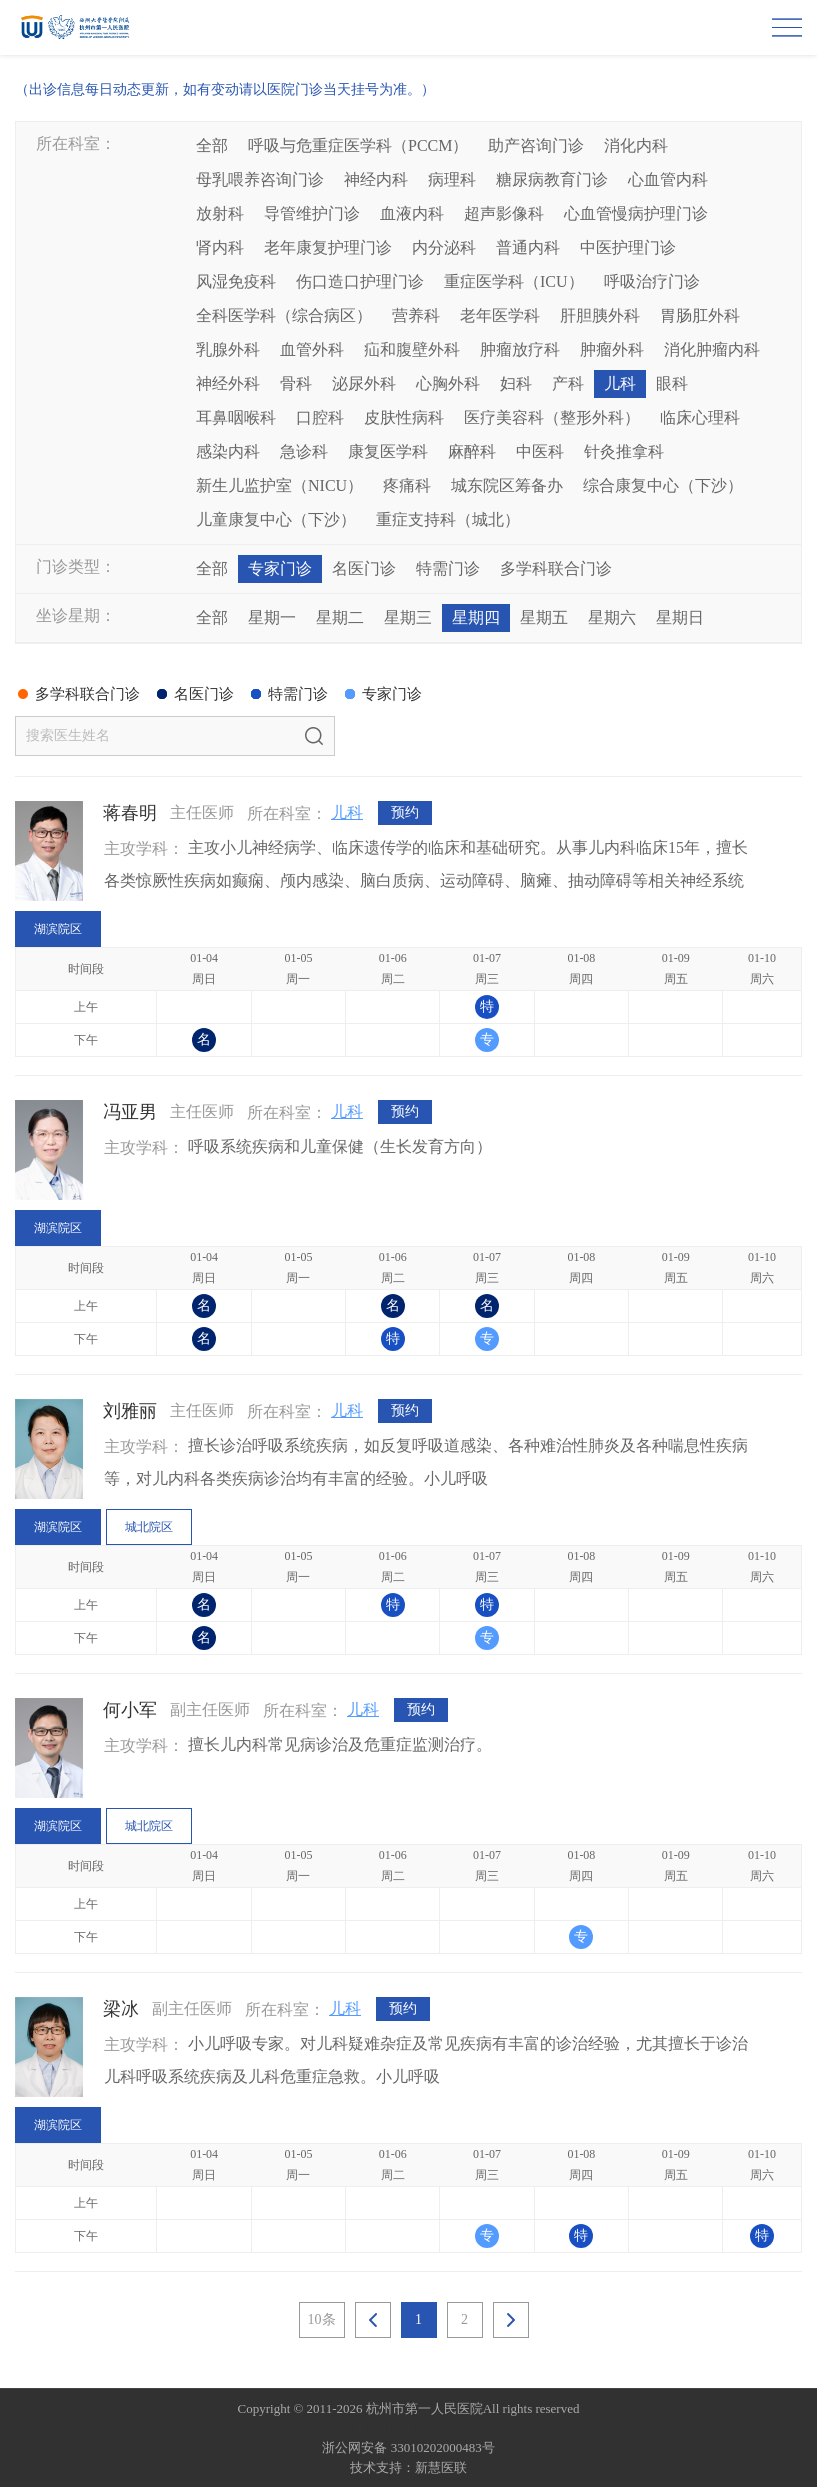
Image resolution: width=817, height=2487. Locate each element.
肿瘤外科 (612, 349)
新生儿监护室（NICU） (279, 485)
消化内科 (636, 145)
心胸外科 (448, 383)
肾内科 (220, 247)
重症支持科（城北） (448, 519)
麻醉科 (472, 451)
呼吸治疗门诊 (652, 281)
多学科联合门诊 (556, 568)
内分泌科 (444, 247)
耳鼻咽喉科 (236, 417)
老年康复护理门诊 (328, 247)
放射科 (220, 213)
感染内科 (228, 451)
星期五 (544, 617)
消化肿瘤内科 (712, 349)
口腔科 (320, 417)
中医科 (540, 451)
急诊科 (304, 451)
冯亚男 (130, 1112)
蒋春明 (130, 813)
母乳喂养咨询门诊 (260, 179)
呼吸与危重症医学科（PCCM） (358, 145)
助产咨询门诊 (536, 145)
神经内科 (376, 179)
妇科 (516, 383)
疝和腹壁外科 (412, 349)
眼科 (672, 383)
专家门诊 (280, 568)
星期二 (340, 617)
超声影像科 (504, 213)
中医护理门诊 (628, 247)
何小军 (130, 1710)
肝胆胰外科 (600, 315)
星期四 (476, 617)
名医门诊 (364, 568)
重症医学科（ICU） (514, 281)
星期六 (612, 617)
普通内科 (528, 247)
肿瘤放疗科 (520, 349)
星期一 (272, 617)
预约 (405, 813)
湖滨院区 (58, 929)
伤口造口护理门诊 (360, 281)
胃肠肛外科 (700, 315)
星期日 (680, 617)
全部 (212, 145)
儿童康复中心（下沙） (276, 519)
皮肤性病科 (404, 417)
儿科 (620, 383)
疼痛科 (407, 485)
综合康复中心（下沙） (663, 485)
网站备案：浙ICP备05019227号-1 (408, 2428)
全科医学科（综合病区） (284, 315)
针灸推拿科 (624, 451)
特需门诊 (448, 568)
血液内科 (412, 213)
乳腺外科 (228, 349)
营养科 (416, 315)
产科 (568, 383)
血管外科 (312, 349)
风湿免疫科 (236, 281)
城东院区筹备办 (507, 485)
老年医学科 (500, 315)
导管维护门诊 (312, 213)
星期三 (408, 617)
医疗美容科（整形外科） (552, 417)
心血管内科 (668, 179)
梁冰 (121, 2009)
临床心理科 (700, 417)
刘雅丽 (130, 1411)
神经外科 (228, 383)
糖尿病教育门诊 (552, 179)
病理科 (452, 179)
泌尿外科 (364, 383)
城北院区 (149, 1527)
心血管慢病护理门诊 (636, 213)
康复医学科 (388, 451)
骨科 (296, 383)
